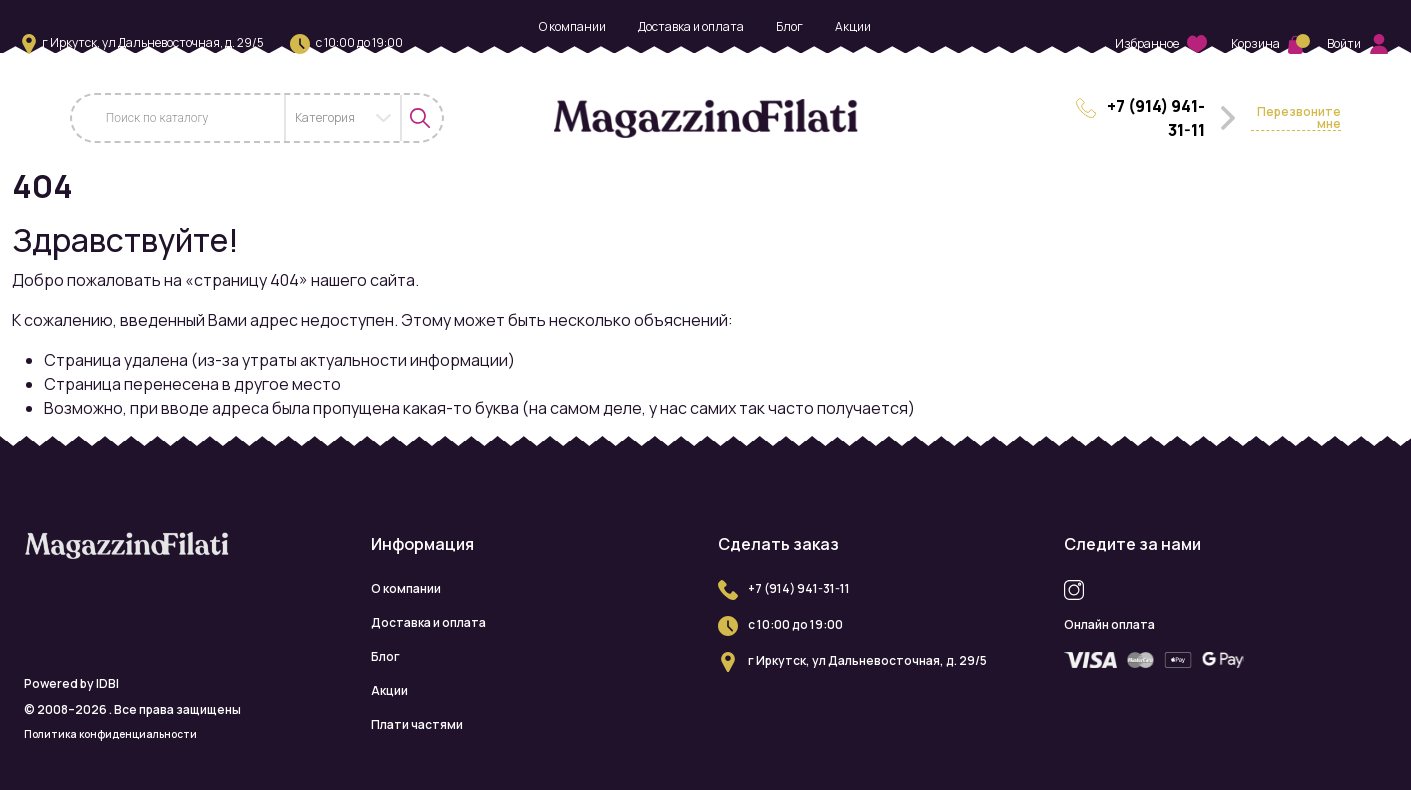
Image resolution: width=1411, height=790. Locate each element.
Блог (789, 26)
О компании (572, 26)
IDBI (107, 683)
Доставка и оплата (691, 26)
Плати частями (705, 60)
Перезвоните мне (1299, 118)
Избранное (1161, 44)
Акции (853, 26)
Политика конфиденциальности (110, 734)
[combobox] (343, 118)
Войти (1358, 44)
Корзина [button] (1267, 43)
